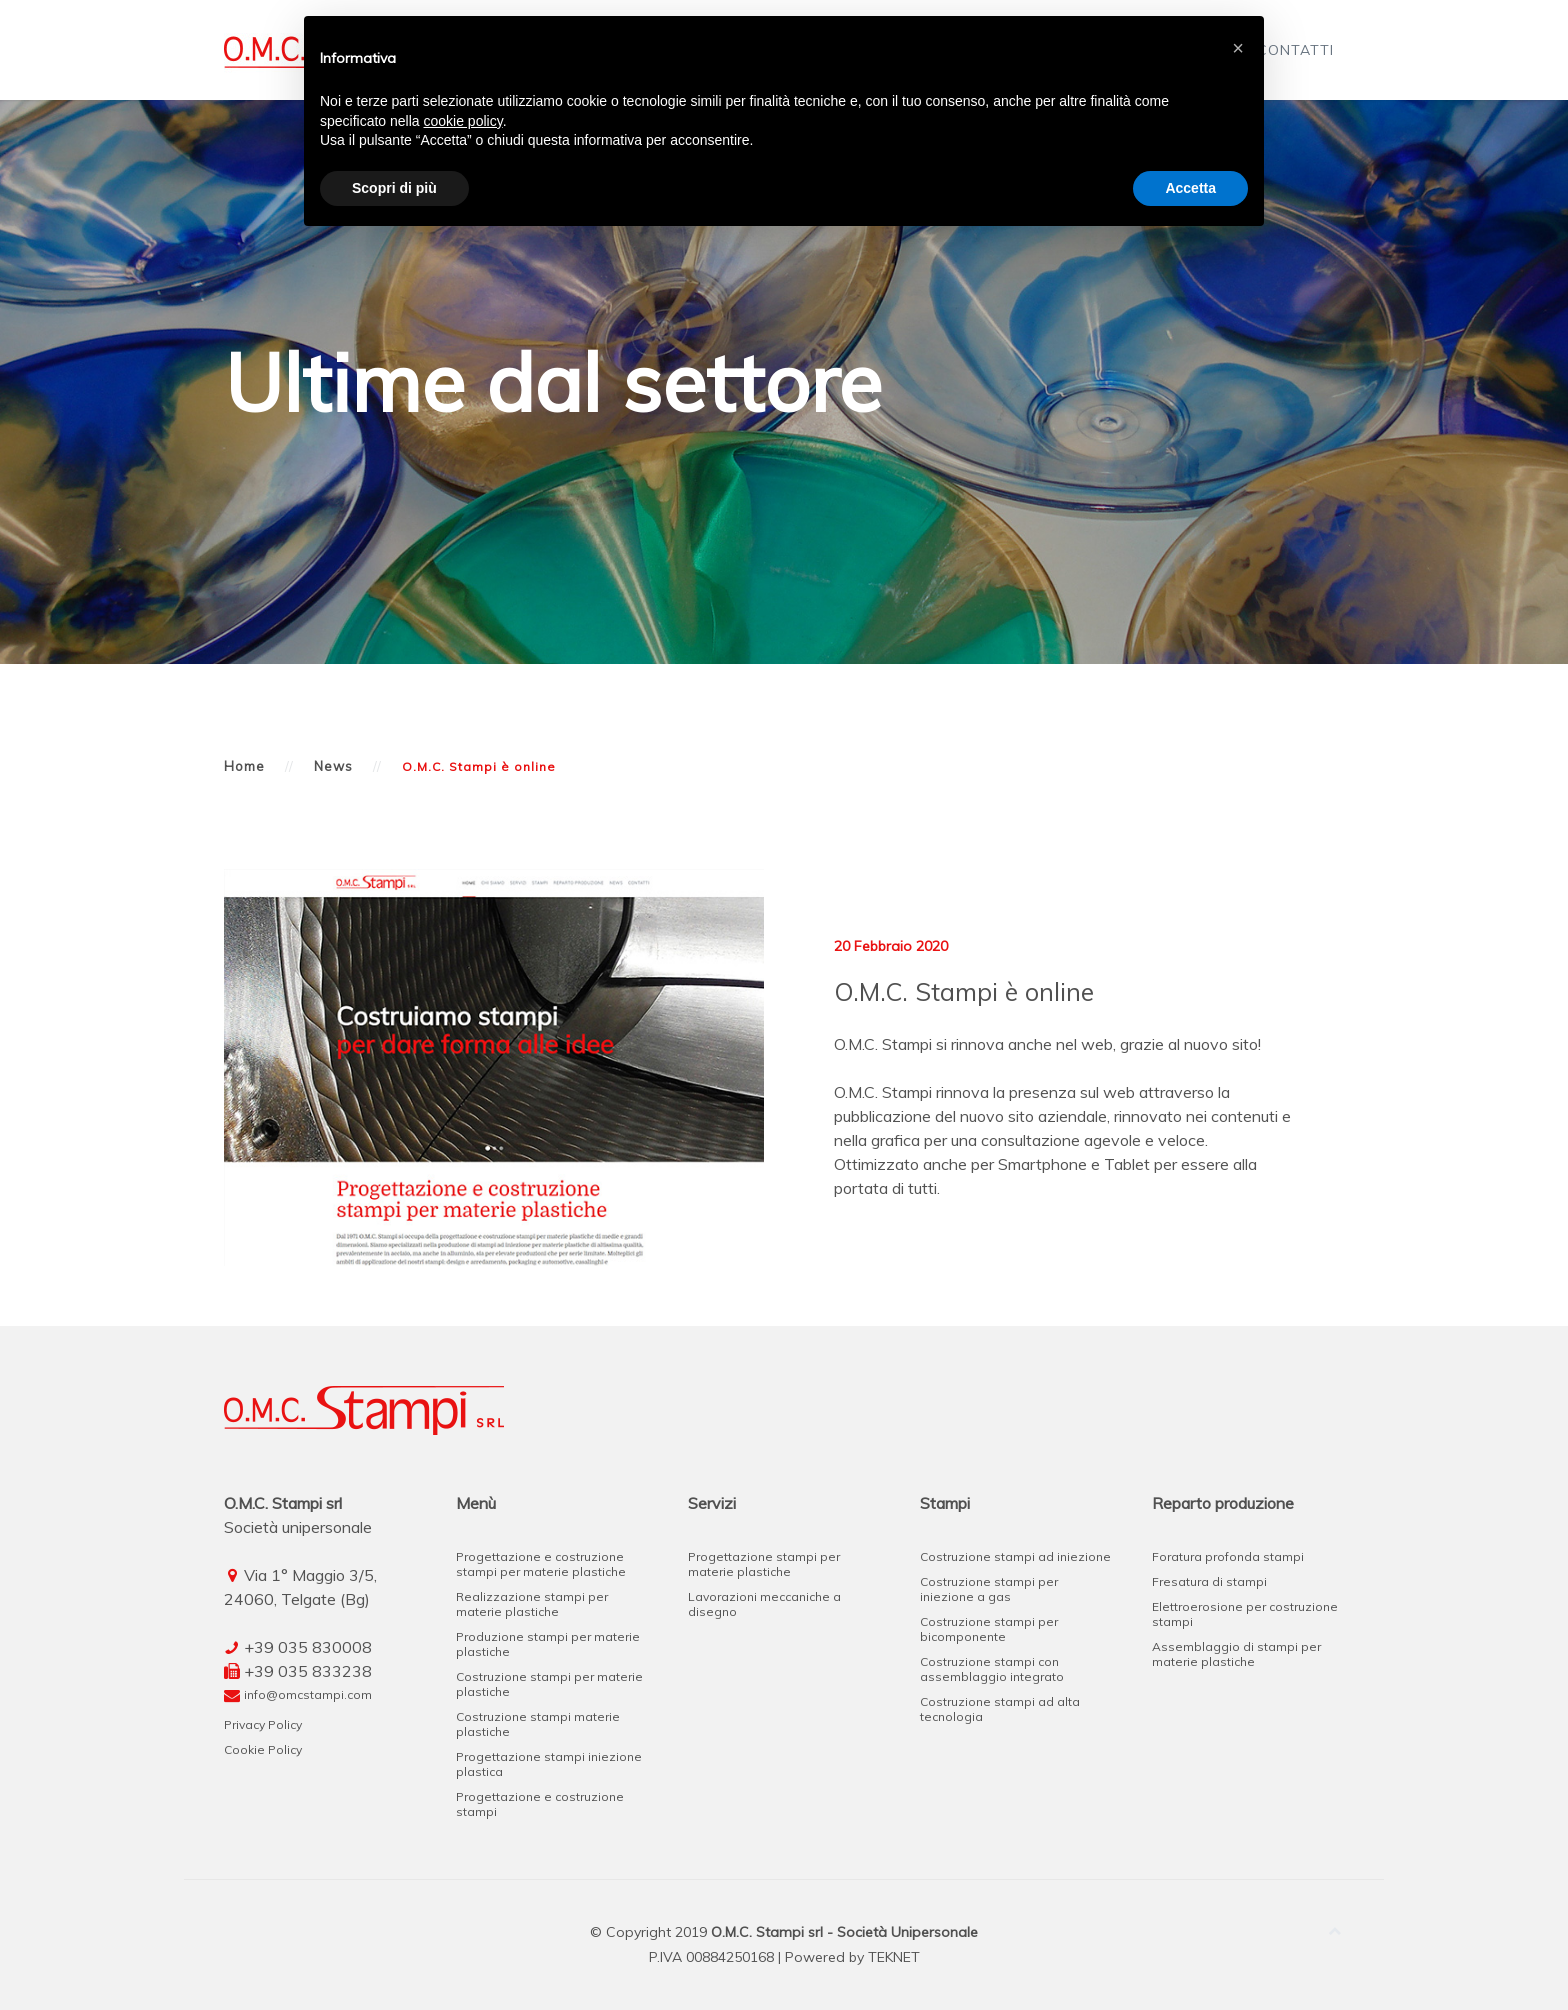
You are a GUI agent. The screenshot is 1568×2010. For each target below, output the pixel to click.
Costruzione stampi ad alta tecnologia (1000, 1709)
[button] (1238, 48)
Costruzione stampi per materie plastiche (549, 1684)
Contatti (1295, 50)
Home (244, 766)
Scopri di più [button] (394, 188)
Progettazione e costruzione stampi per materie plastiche (541, 1564)
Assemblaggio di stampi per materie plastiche (1236, 1654)
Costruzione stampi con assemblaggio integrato (992, 1669)
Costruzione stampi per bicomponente (989, 1629)
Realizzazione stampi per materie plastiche (532, 1604)
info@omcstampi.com (308, 1694)
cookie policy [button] (463, 121)
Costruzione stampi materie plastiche (538, 1724)
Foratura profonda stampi (1228, 1556)
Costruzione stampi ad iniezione (1015, 1556)
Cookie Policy (263, 1749)
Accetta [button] (1190, 188)
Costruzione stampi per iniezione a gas (989, 1589)
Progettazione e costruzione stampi (540, 1804)
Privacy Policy (263, 1724)
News (333, 766)
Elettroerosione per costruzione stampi (1245, 1614)
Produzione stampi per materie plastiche (548, 1644)
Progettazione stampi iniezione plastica (549, 1764)
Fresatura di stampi (1209, 1581)
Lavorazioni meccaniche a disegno (764, 1604)
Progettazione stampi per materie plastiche (764, 1564)
